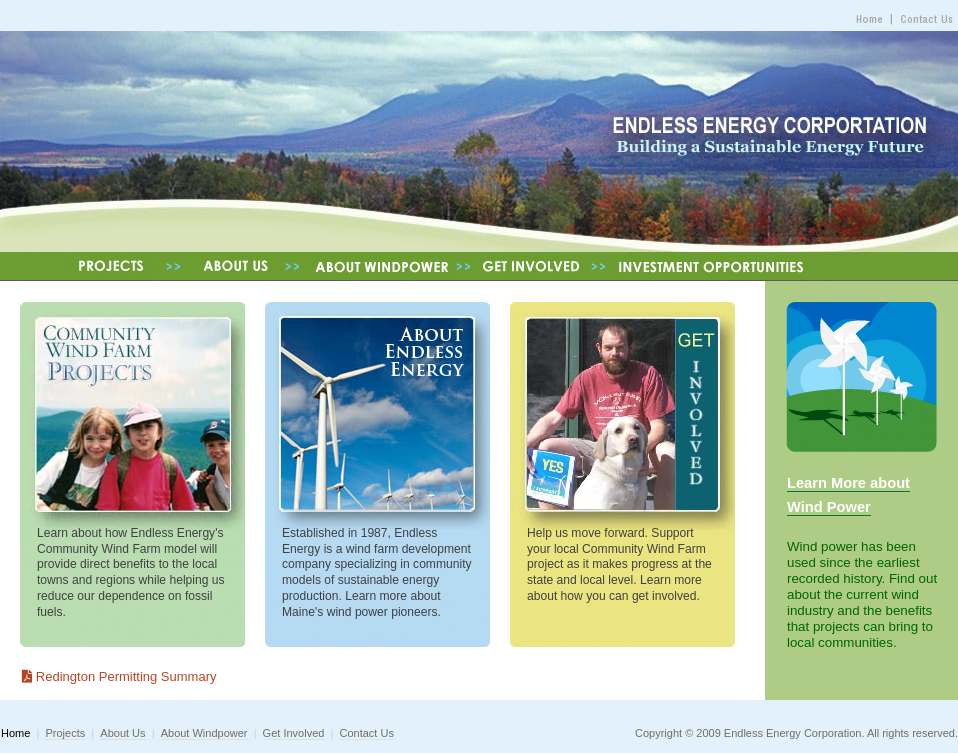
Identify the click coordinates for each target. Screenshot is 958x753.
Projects (65, 733)
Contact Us (366, 733)
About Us (122, 733)
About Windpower (204, 733)
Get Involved (294, 733)
